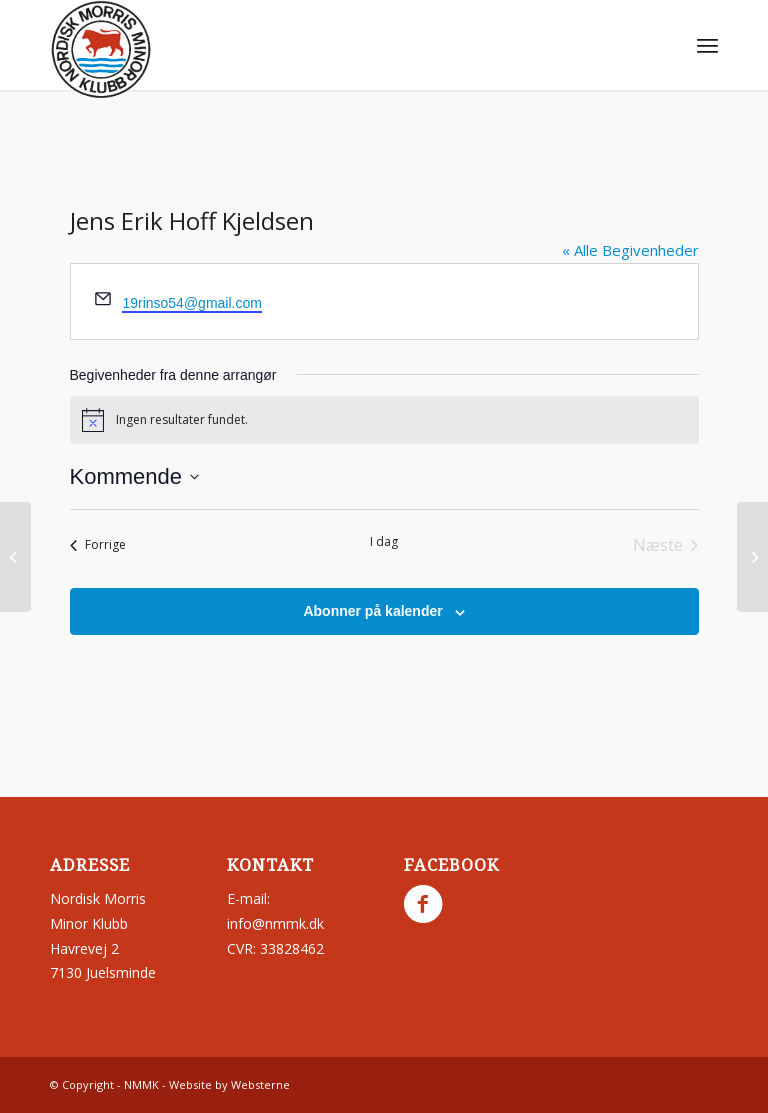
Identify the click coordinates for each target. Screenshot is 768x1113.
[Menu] (707, 45)
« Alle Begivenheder (630, 250)
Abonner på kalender (372, 611)
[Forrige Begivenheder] (98, 545)
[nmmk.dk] (101, 50)
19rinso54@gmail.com (192, 303)
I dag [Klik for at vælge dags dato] (384, 542)
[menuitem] (707, 45)
